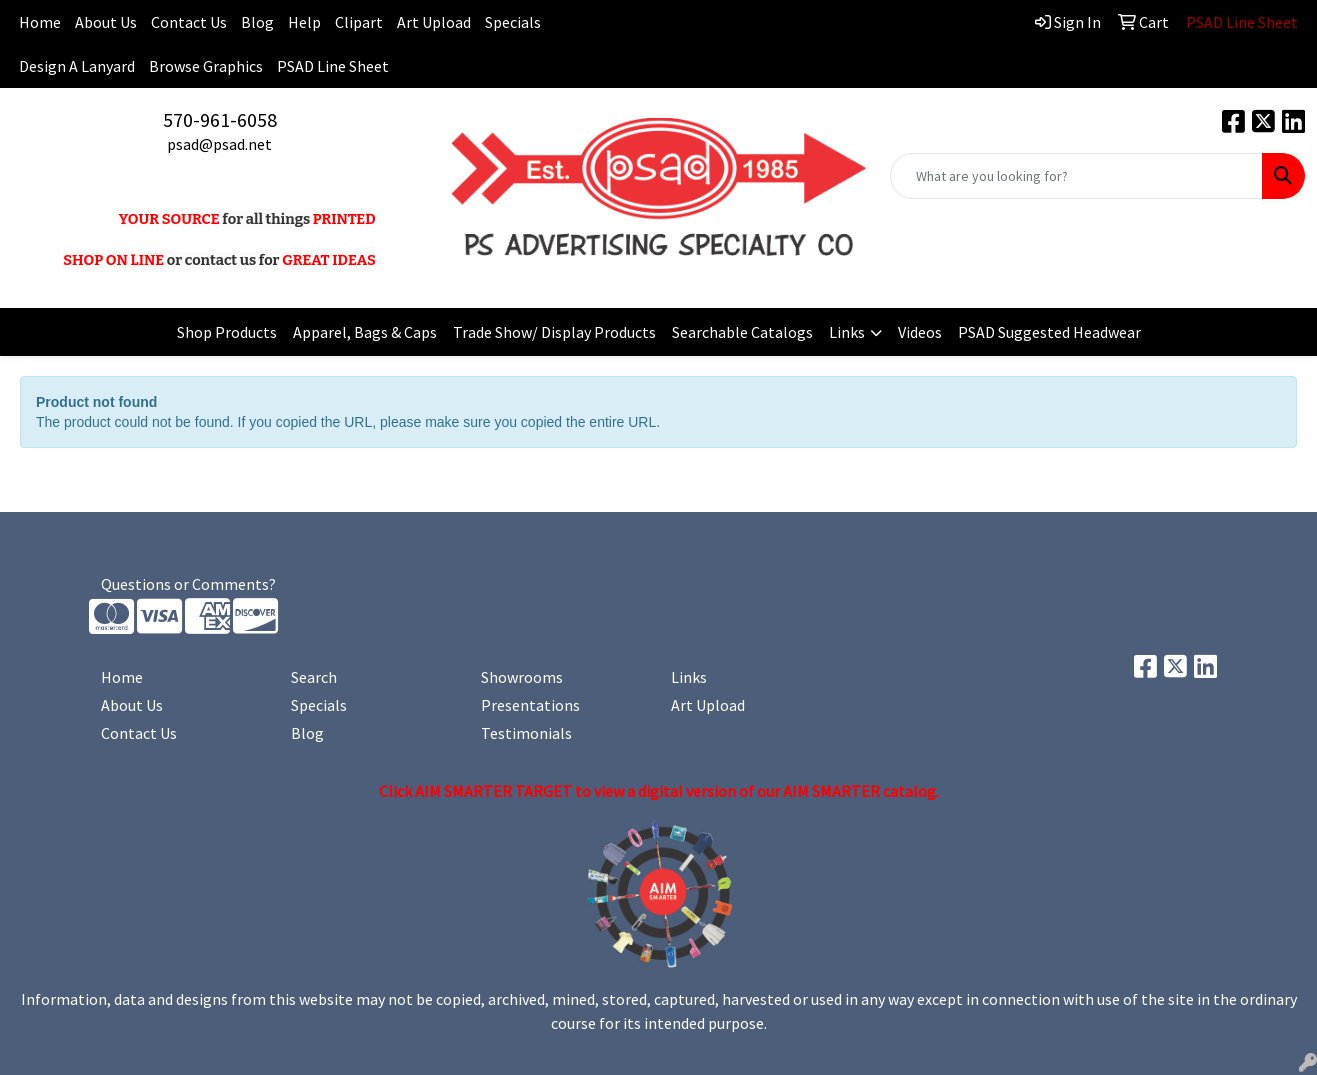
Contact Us (189, 22)
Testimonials (526, 733)
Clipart (359, 22)
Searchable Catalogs (742, 332)
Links (847, 332)
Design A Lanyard (77, 66)
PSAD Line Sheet (333, 66)
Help (304, 22)
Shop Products (227, 332)
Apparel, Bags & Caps (365, 332)
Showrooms (522, 677)
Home (122, 677)
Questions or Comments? (188, 584)
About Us (106, 22)
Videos (920, 332)
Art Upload (434, 22)
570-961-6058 (220, 119)
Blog (257, 22)
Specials (513, 22)
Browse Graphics (206, 66)
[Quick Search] (1076, 176)
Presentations (530, 705)
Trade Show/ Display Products (554, 332)
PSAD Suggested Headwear (1049, 332)
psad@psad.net (219, 144)
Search (314, 677)
